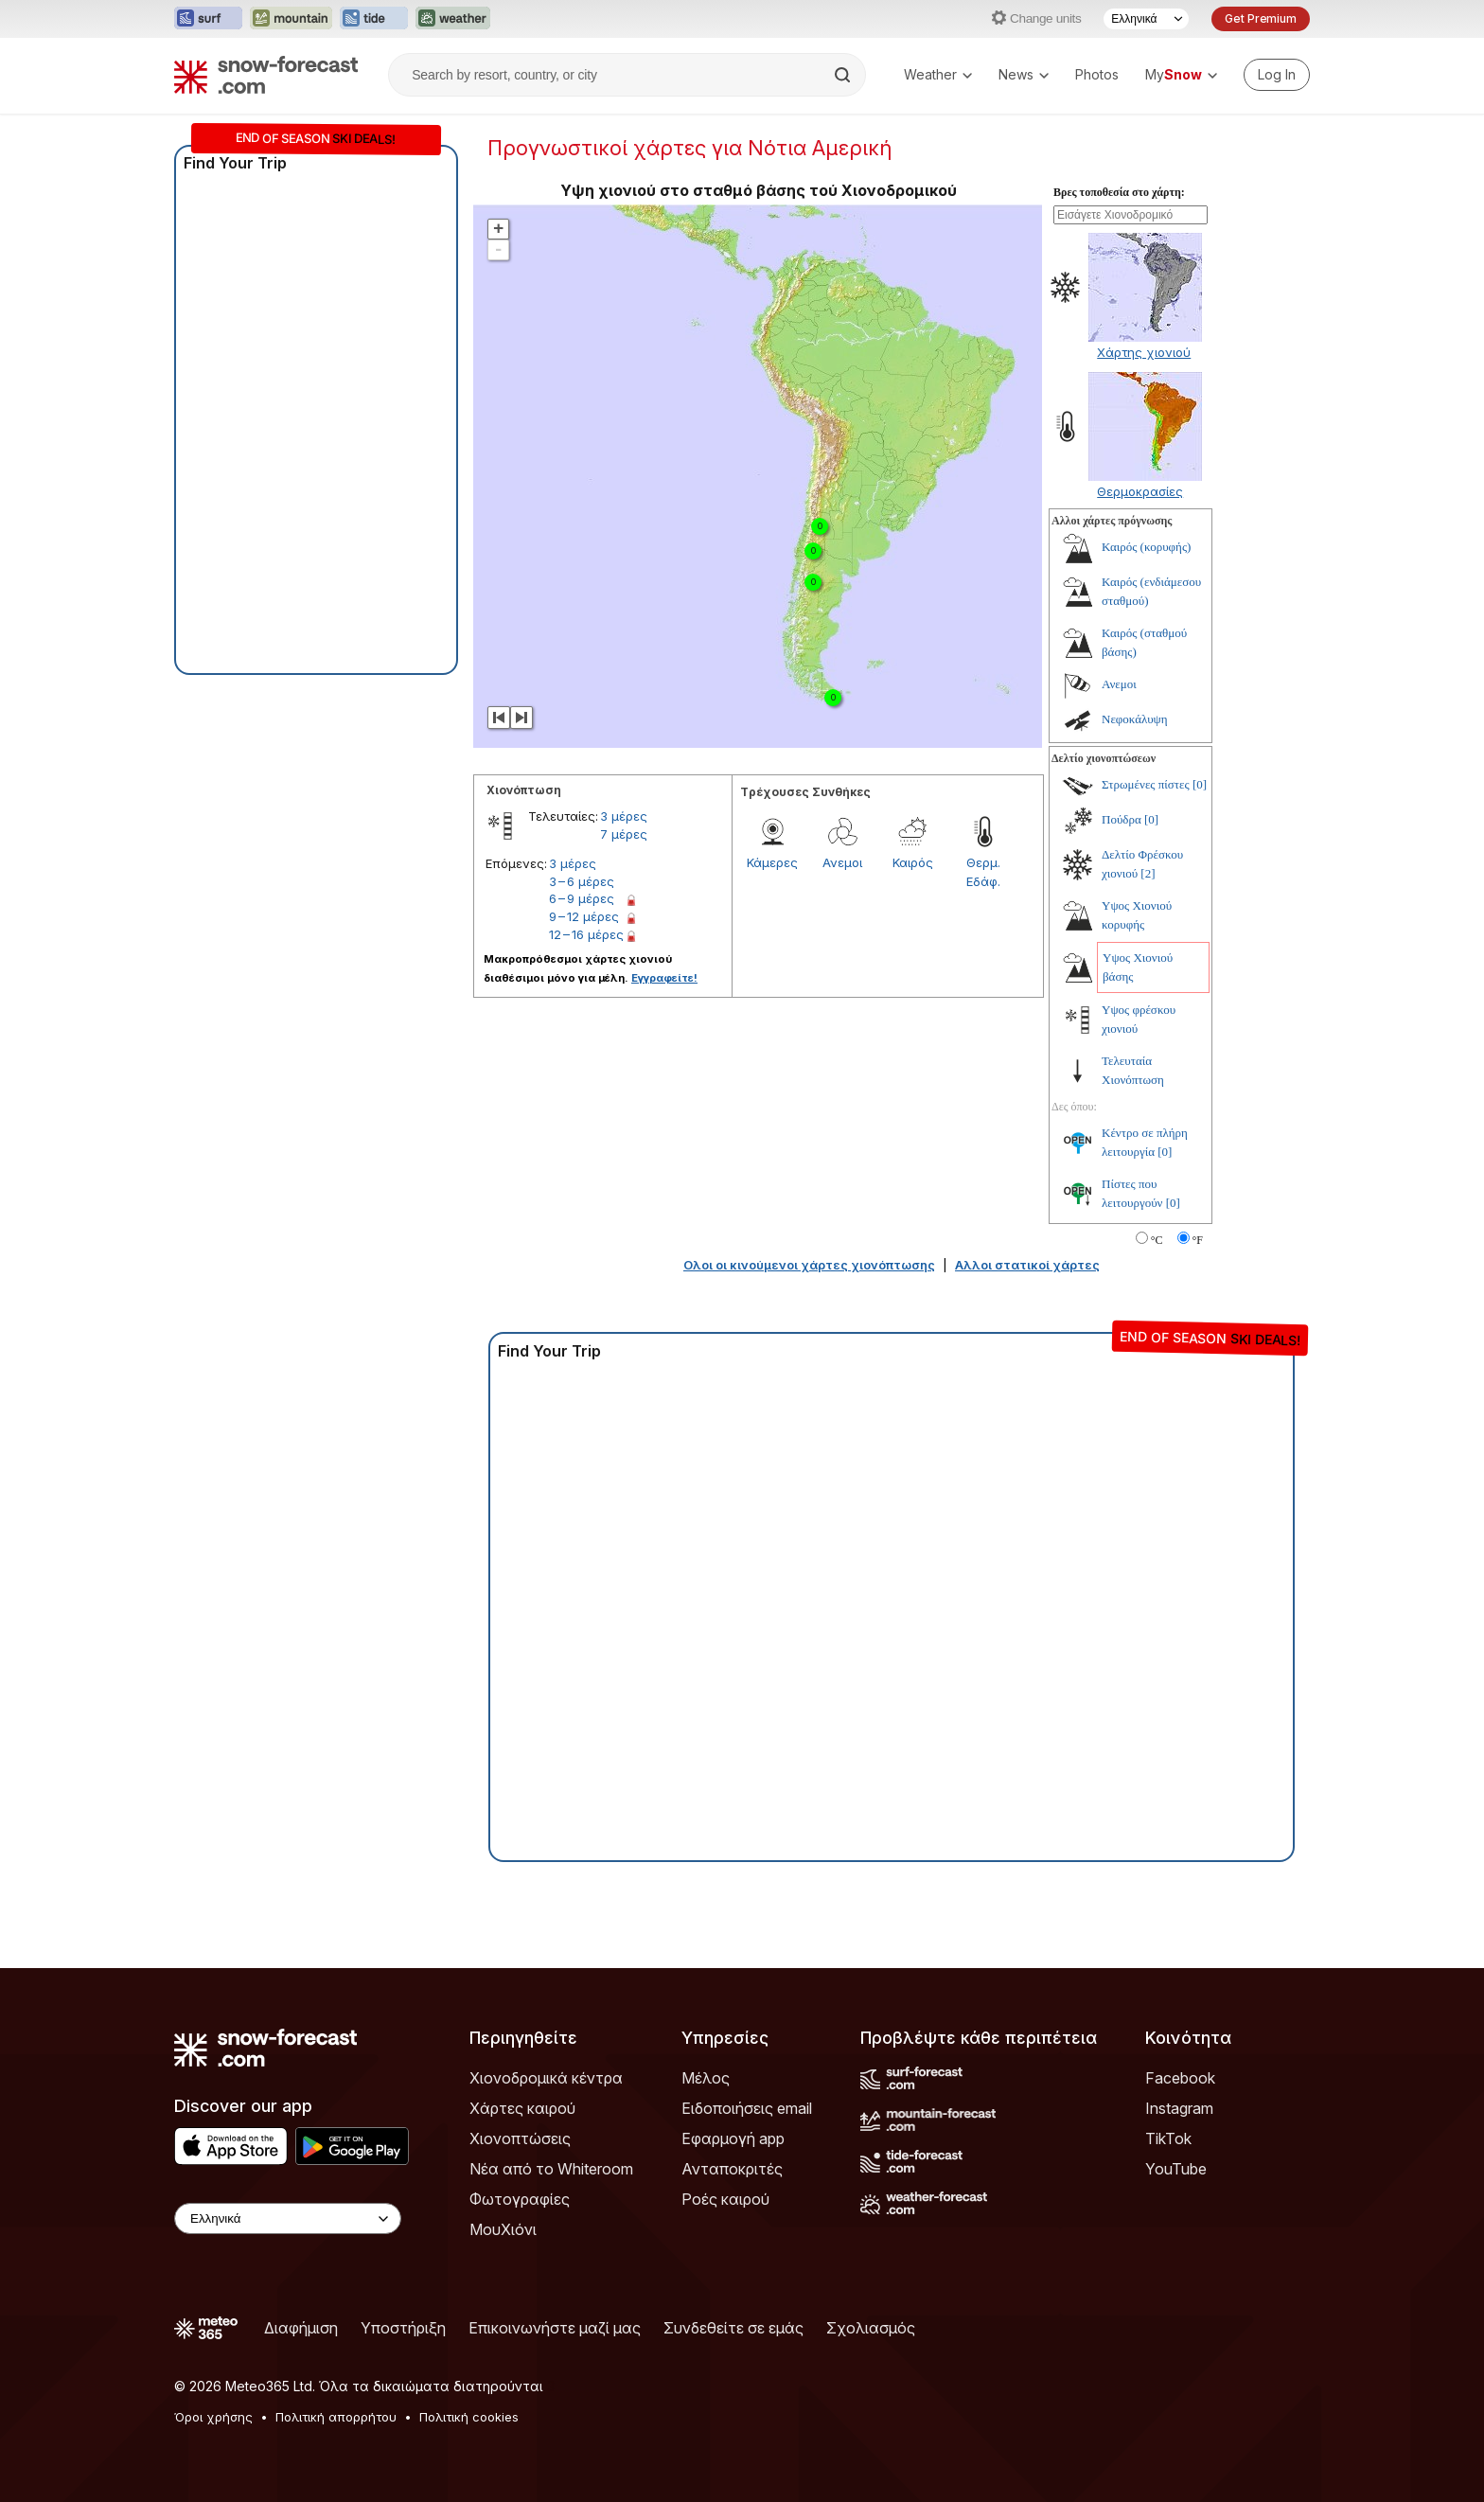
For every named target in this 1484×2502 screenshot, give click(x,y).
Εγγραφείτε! (664, 978)
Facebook (1180, 2077)
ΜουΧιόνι (503, 2229)
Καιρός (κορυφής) (1146, 547)
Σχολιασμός (870, 2327)
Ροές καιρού (725, 2199)
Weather (938, 74)
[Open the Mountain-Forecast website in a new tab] (291, 19)
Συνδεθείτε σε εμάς (733, 2327)
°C (1157, 1240)
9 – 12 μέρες (584, 916)
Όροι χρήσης (213, 2416)
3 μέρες (623, 816)
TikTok (1168, 2138)
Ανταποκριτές (732, 2168)
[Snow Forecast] (266, 75)
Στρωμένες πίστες (1146, 784)
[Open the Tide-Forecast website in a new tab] (374, 19)
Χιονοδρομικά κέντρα (546, 2077)
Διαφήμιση (301, 2327)
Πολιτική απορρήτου (336, 2416)
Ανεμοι (842, 862)
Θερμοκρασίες (1140, 491)
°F (1197, 1240)
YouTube (1176, 2168)
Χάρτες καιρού (522, 2108)
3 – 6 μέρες (581, 881)
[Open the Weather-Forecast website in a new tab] (452, 19)
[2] (1147, 873)
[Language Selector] (1146, 19)
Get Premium (1261, 18)
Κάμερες (772, 862)
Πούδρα (1121, 819)
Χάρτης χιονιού (1144, 352)
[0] (1199, 784)
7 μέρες (623, 834)
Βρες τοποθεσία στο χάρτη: (1119, 192)
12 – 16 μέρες (586, 934)
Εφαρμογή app (733, 2138)
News (1023, 74)
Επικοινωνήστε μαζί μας (554, 2327)
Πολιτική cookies (469, 2416)
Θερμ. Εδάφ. (983, 872)
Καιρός (912, 862)
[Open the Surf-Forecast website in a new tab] (208, 19)
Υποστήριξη (403, 2327)
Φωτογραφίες (519, 2199)
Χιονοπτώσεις (520, 2138)
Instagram (1179, 2108)
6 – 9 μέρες (581, 898)
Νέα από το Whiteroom (551, 2168)
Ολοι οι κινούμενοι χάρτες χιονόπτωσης (809, 1264)
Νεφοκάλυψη (1135, 719)
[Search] (844, 75)
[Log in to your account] (1277, 75)
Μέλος (705, 2077)
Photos (1097, 74)
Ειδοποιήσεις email (746, 2108)
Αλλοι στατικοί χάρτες (1027, 1264)
